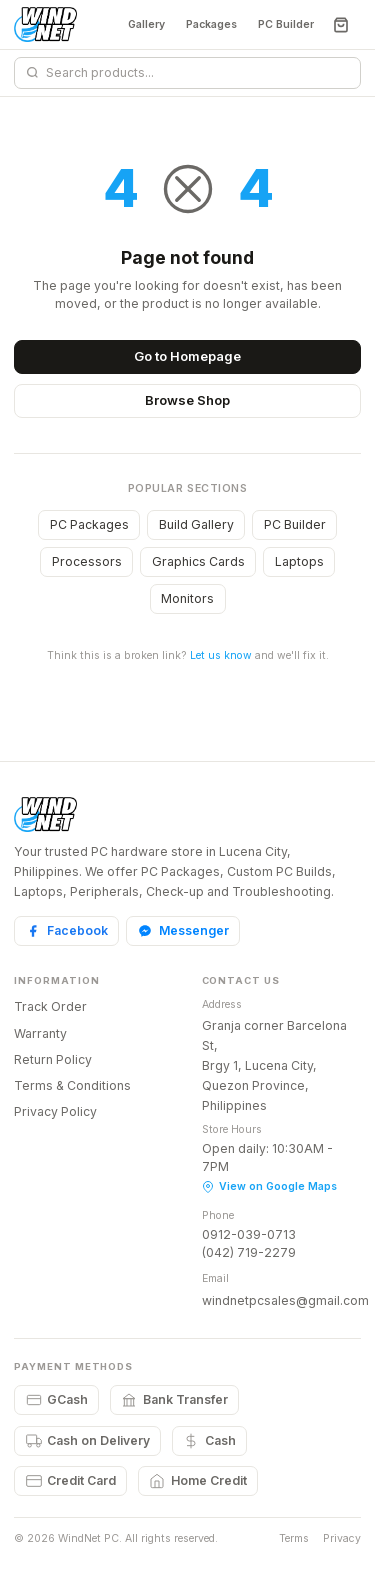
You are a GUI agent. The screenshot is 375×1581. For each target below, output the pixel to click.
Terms (294, 1538)
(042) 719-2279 (249, 1252)
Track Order (50, 1006)
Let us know (221, 655)
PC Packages (89, 524)
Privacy (342, 1538)
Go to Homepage (187, 356)
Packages (211, 24)
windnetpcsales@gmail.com (285, 1300)
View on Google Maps (269, 1186)
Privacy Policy (55, 1111)
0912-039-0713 (249, 1234)
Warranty (40, 1033)
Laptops (299, 561)
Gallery (146, 24)
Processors (87, 561)
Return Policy (53, 1059)
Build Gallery (196, 524)
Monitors (187, 598)
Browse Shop (187, 400)
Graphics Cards (198, 561)
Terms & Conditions (72, 1085)
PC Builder (286, 24)
